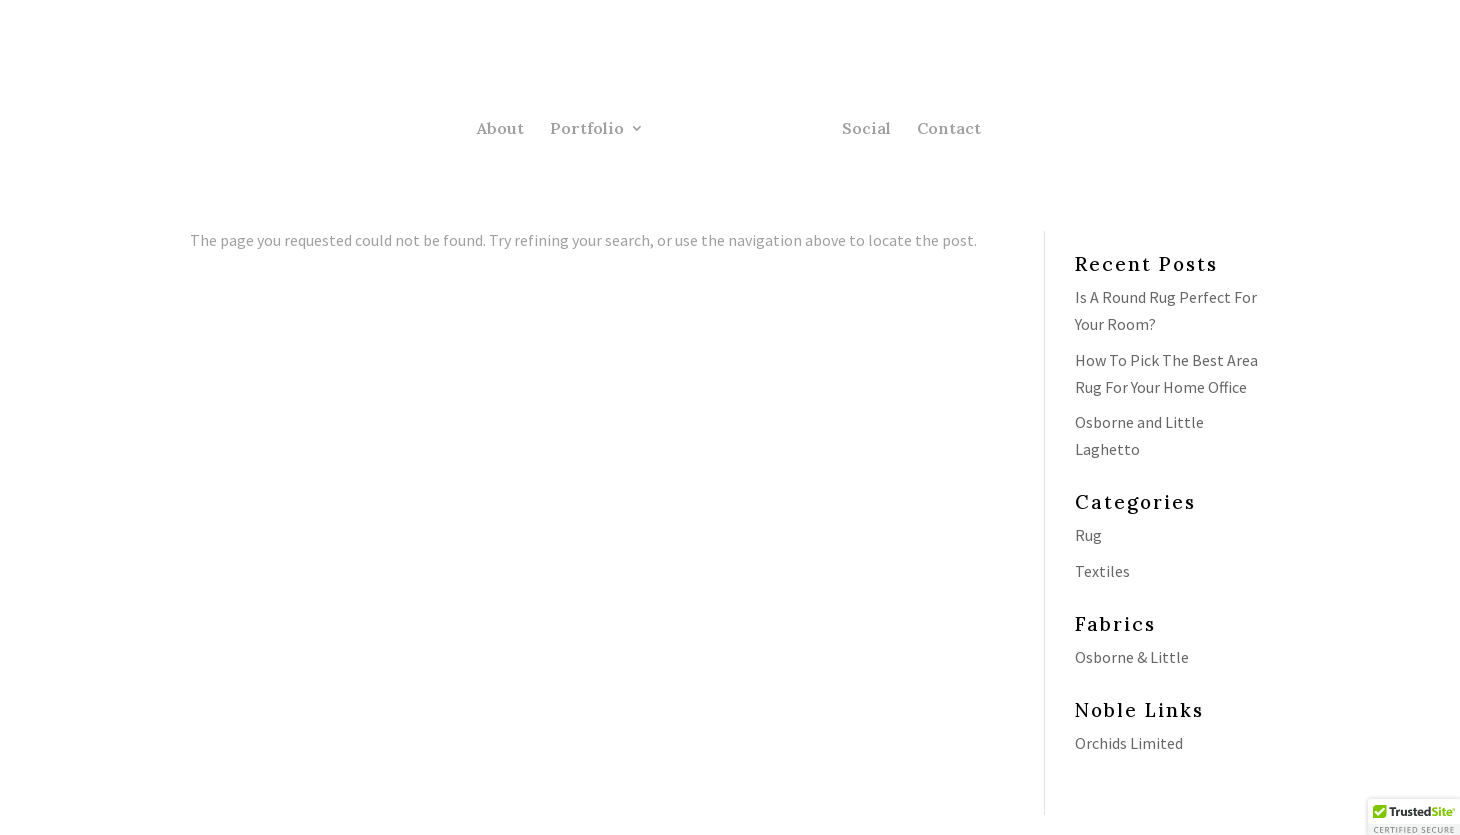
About (500, 129)
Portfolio (587, 129)
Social (866, 129)
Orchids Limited (1129, 743)
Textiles (1102, 571)
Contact (949, 129)
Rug (1088, 535)
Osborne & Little (1132, 657)
